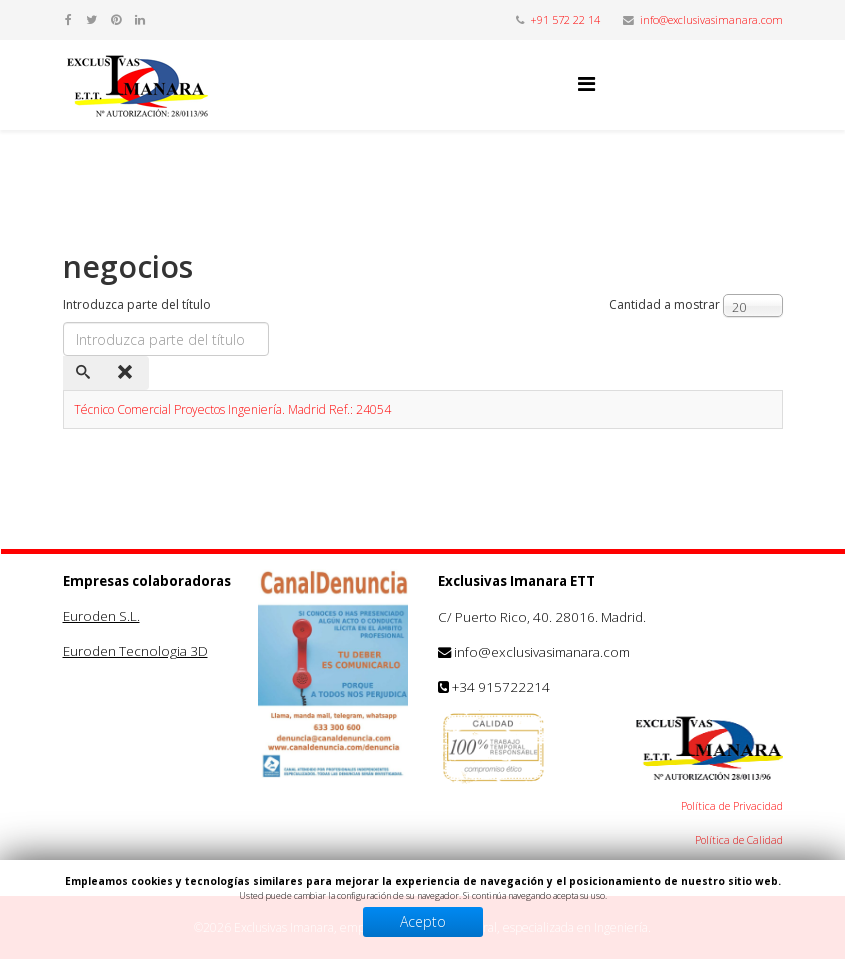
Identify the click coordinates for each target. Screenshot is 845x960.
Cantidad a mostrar (664, 304)
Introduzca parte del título (138, 304)
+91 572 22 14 (565, 19)
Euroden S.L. (101, 616)
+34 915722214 (501, 687)
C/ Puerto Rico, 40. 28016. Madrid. (542, 617)
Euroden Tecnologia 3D (135, 651)
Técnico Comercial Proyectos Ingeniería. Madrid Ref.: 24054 (232, 409)
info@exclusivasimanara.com (711, 19)
